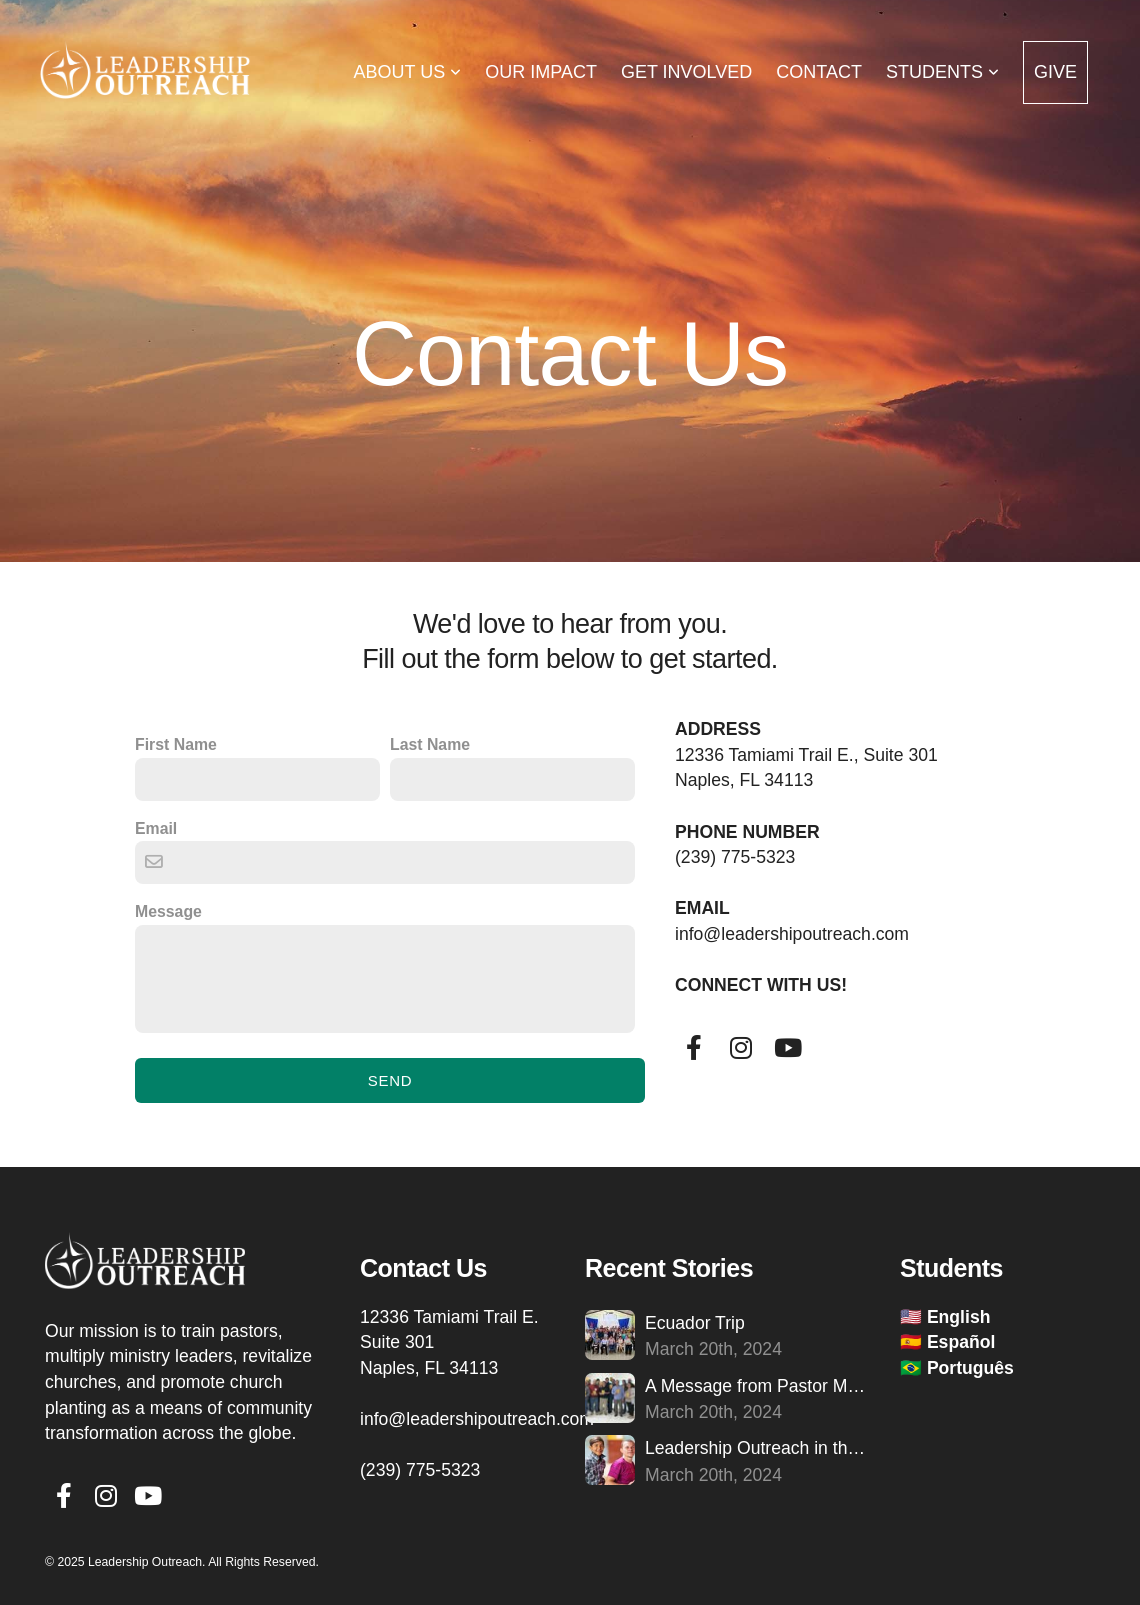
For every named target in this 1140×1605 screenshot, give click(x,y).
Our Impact (541, 72)
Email (156, 828)
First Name (176, 744)
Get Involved (686, 72)
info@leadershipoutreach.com (479, 1419)
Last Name (430, 744)
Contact (819, 72)
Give (1055, 72)
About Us (408, 72)
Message (168, 911)
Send (390, 1080)
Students (942, 72)
